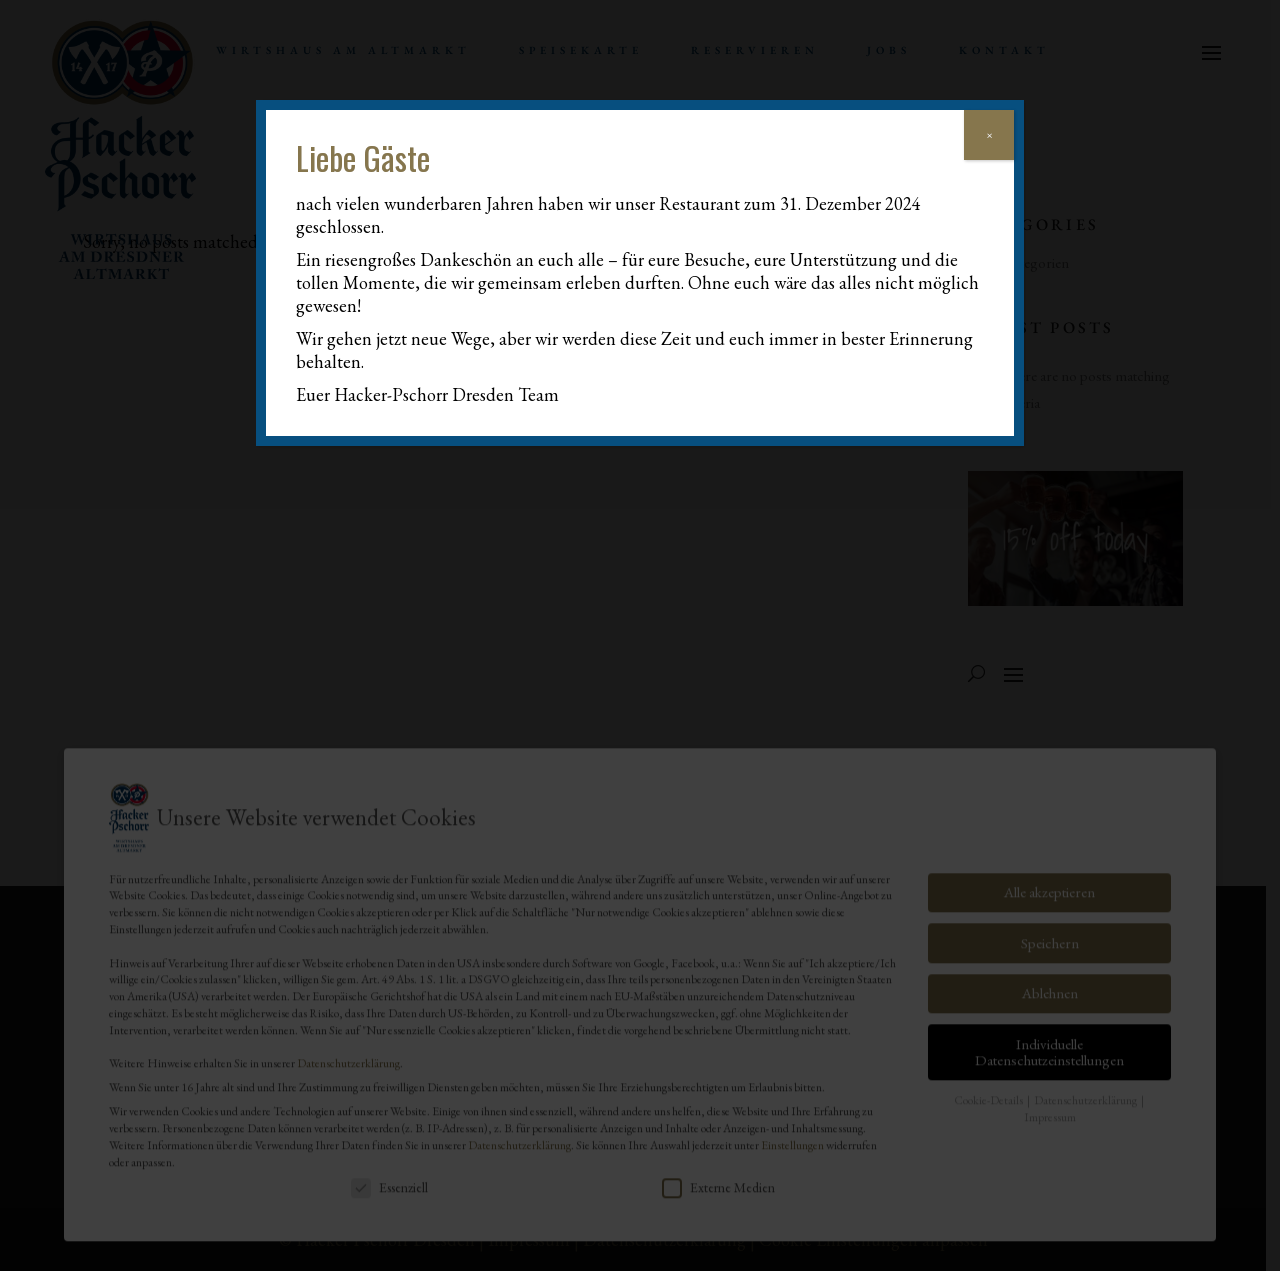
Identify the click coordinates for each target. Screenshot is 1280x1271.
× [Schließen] (989, 135)
